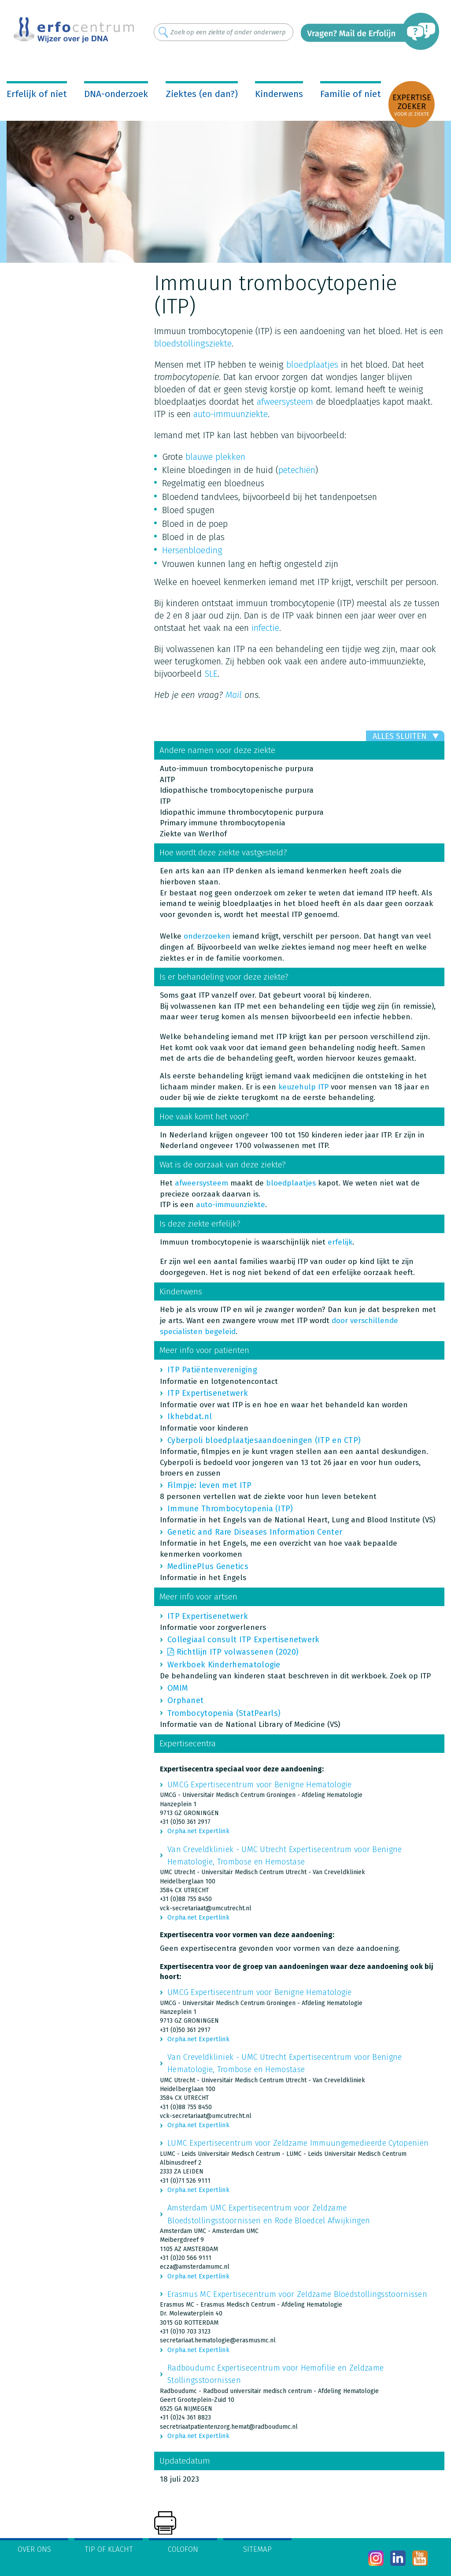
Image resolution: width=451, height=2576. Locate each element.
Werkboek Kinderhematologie (224, 1665)
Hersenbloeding (192, 550)
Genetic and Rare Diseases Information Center (254, 1532)
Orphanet (185, 1700)
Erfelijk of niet (37, 94)
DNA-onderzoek (116, 94)
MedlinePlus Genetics (207, 1566)
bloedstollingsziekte (193, 343)
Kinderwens (279, 94)
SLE (211, 673)
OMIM (177, 1688)
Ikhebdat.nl (189, 1416)
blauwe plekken (215, 456)
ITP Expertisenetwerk (207, 1393)
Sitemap (257, 2549)
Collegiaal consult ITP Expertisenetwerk (243, 1639)
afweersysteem (285, 401)
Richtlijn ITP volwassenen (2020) (238, 1652)
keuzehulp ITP (303, 1087)
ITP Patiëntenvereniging (212, 1370)
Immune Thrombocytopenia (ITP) (230, 1509)
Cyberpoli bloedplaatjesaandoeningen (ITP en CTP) (264, 1440)
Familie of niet (350, 94)
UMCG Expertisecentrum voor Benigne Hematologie (259, 1784)
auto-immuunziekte (230, 414)
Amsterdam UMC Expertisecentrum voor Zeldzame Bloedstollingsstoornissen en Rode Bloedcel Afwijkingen (268, 2214)
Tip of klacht (109, 2549)
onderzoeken (207, 936)
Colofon (183, 2549)
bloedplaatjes (312, 364)
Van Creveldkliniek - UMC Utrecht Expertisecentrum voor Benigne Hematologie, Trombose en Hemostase (284, 1856)
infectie (265, 628)
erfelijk (340, 1242)
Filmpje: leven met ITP (209, 1485)
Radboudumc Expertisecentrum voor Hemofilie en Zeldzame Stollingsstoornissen (275, 2374)
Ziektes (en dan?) (202, 94)
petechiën (296, 470)
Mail (234, 695)
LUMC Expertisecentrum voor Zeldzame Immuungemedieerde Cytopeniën (298, 2143)
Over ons (34, 2549)
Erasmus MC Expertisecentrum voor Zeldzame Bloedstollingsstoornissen (297, 2294)
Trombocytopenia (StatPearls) (224, 1713)
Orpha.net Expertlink (198, 1831)
